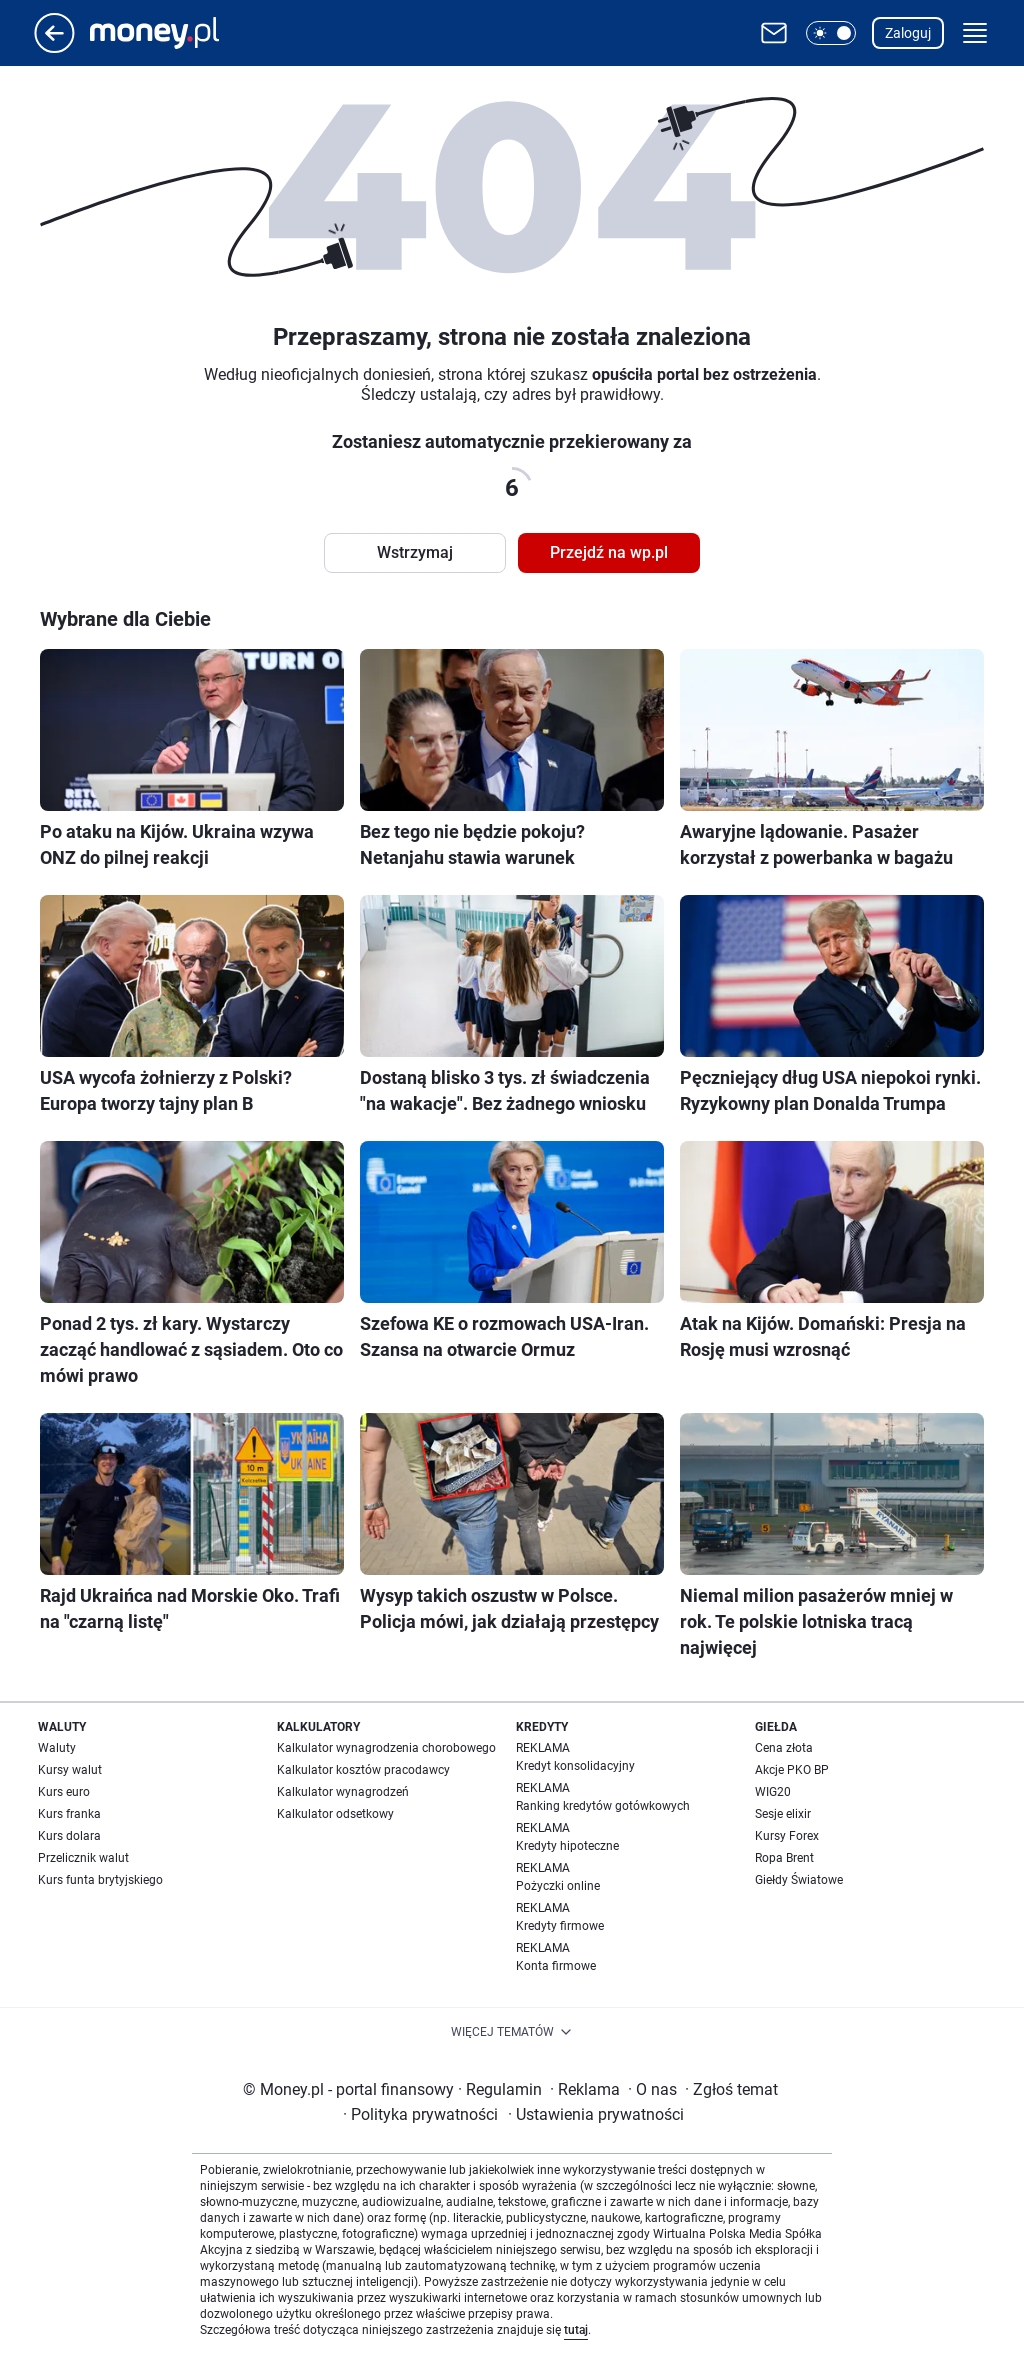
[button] (831, 33)
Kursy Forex (787, 1836)
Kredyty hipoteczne (567, 1846)
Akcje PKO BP (792, 1770)
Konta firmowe (556, 1966)
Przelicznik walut (83, 1858)
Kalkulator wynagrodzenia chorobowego (386, 1748)
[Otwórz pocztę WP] (774, 33)
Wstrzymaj (415, 552)
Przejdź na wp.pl (609, 552)
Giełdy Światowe (799, 1880)
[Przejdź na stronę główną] (54, 47)
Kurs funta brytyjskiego (100, 1880)
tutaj (576, 2330)
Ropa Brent (784, 1858)
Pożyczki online (558, 1886)
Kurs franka (69, 1814)
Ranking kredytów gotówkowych (603, 1806)
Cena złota (784, 1748)
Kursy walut (70, 1770)
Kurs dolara (69, 1836)
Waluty (57, 1748)
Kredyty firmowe (560, 1926)
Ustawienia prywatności (596, 2114)
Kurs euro (64, 1792)
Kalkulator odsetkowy (335, 1814)
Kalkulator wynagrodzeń (343, 1792)
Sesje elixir (783, 1814)
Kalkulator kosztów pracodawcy (363, 1770)
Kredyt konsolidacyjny (575, 1766)
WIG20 (773, 1792)
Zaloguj (908, 33)
